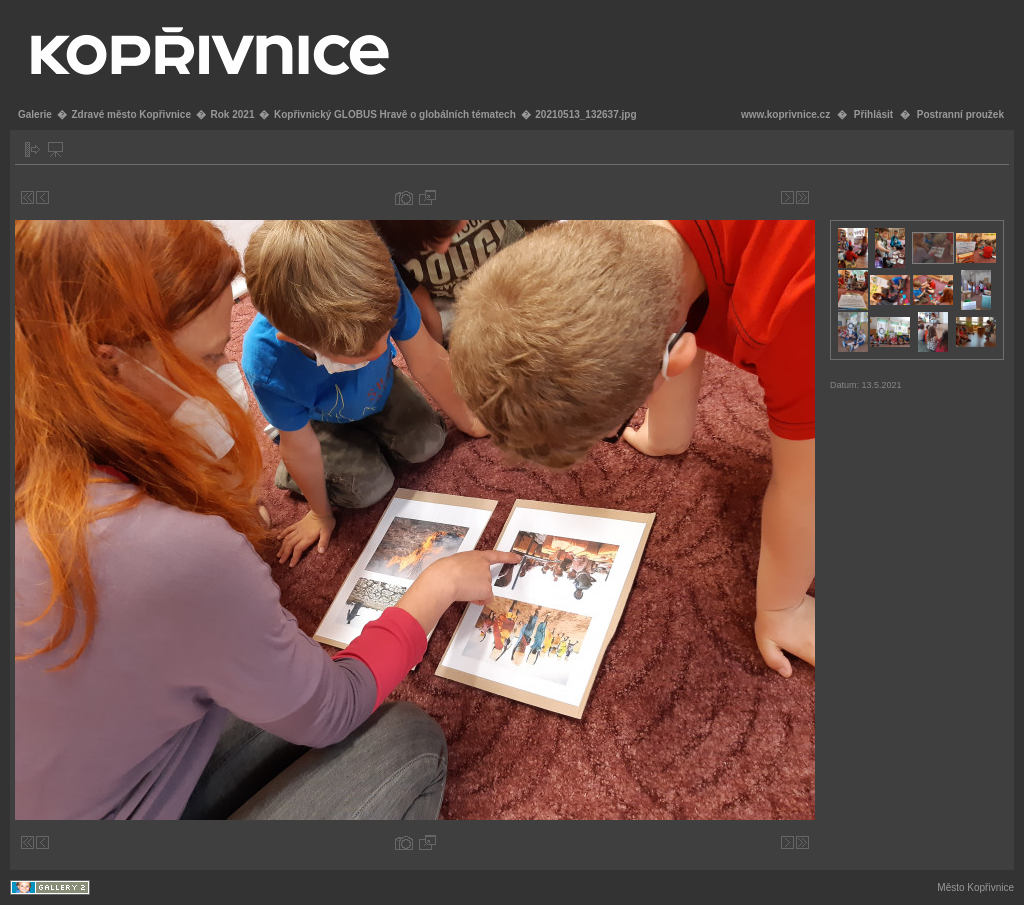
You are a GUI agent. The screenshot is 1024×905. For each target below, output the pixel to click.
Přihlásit (873, 114)
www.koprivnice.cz (785, 114)
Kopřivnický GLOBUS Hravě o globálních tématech (395, 114)
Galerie (35, 114)
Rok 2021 (233, 114)
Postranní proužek (960, 114)
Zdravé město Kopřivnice (130, 114)
